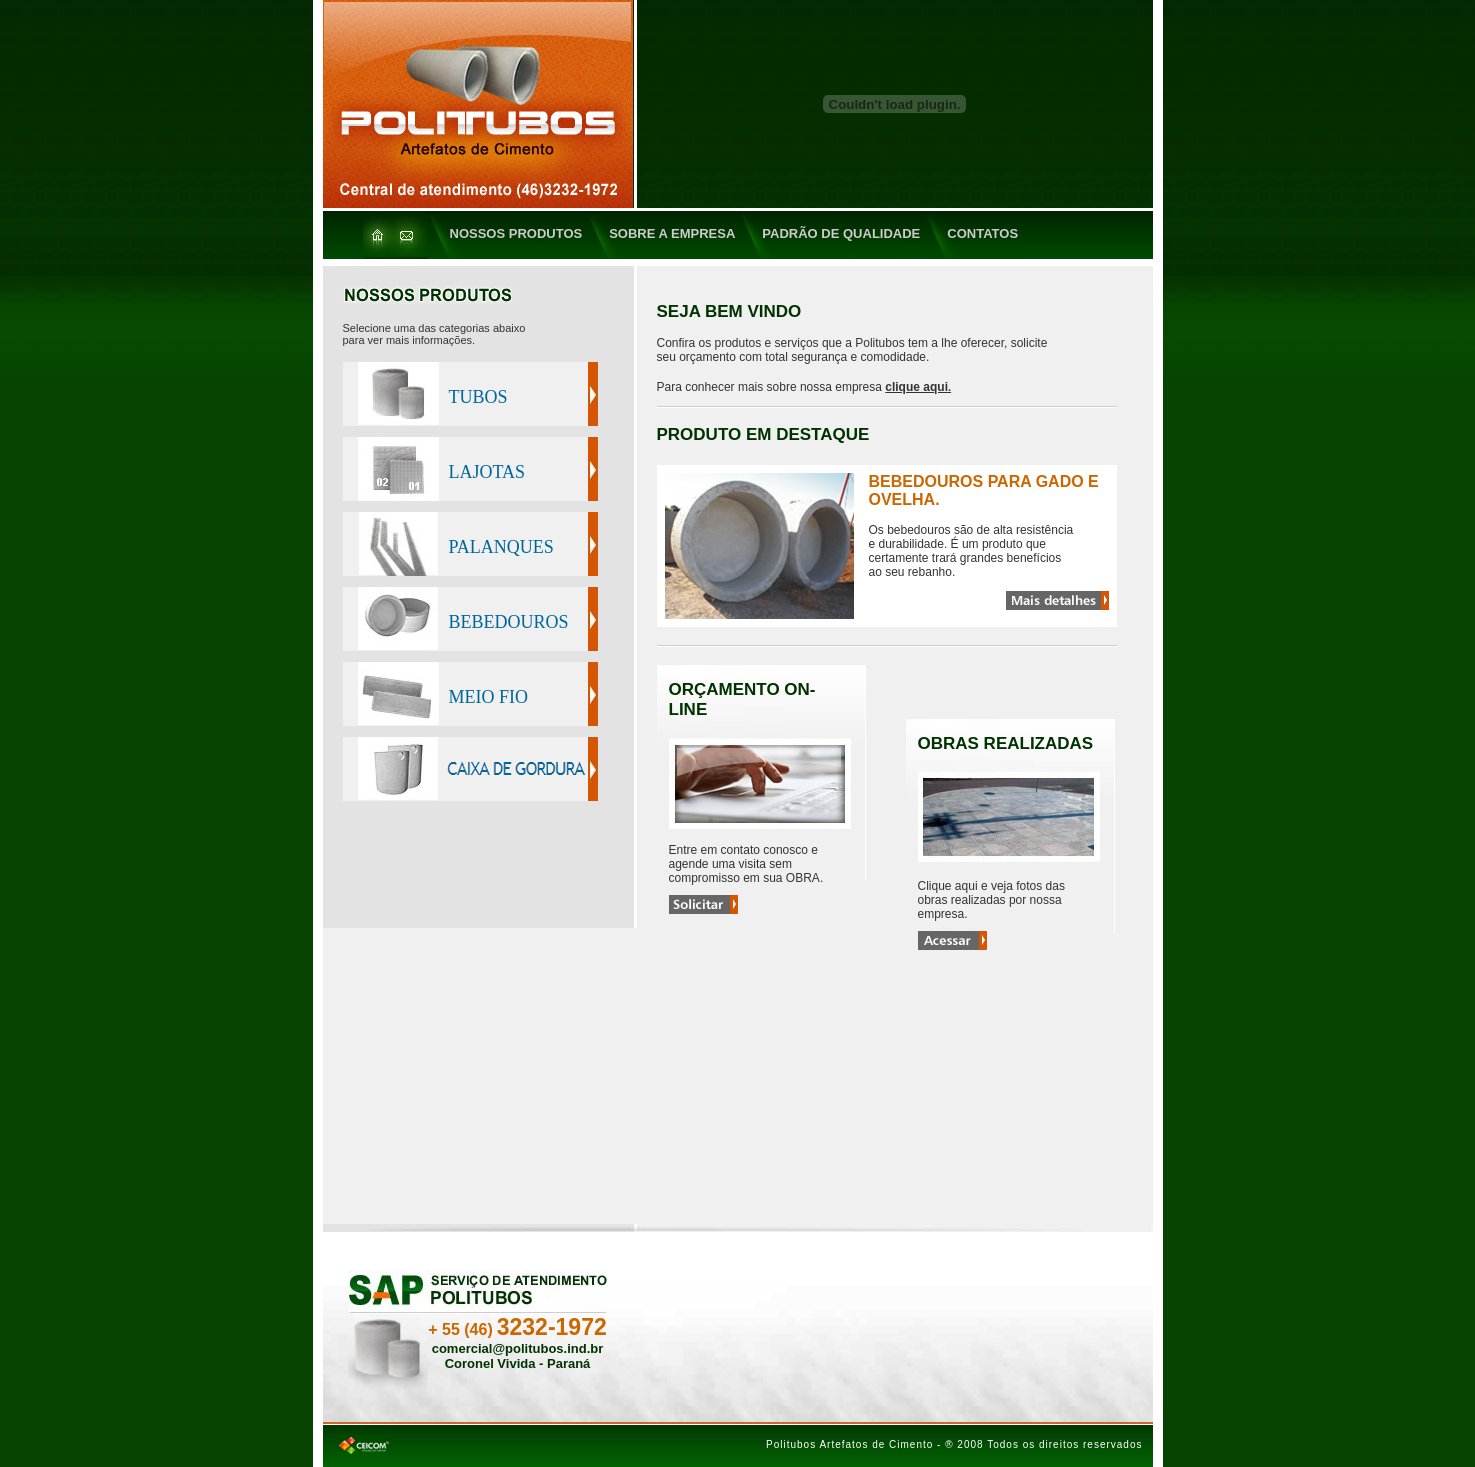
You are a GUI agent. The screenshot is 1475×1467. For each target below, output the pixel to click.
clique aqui (916, 387)
